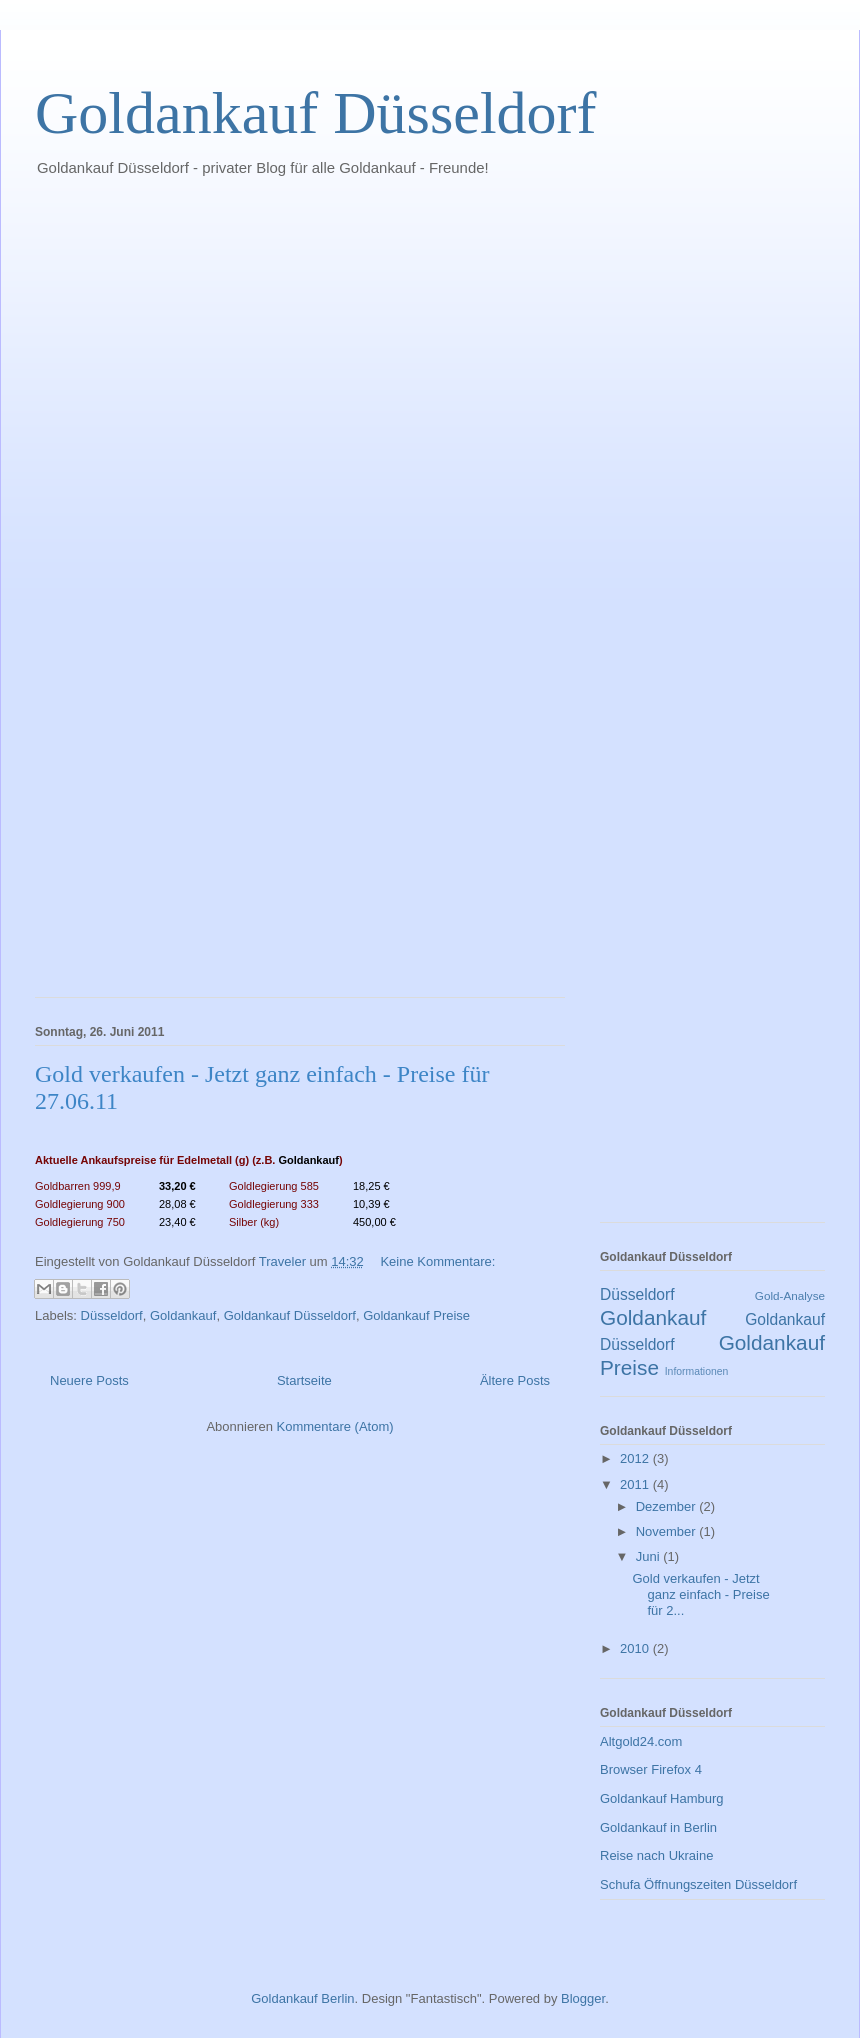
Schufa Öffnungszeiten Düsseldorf (698, 1884)
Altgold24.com (641, 1741)
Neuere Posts (89, 1380)
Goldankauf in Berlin (658, 1827)
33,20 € (177, 1186)
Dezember (668, 1506)
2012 (636, 1458)
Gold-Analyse (790, 1295)
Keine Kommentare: (437, 1261)
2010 (636, 1648)
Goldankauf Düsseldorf (316, 113)
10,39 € (371, 1204)
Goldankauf (308, 1160)
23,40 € (177, 1222)
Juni (649, 1556)
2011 (636, 1484)
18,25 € (371, 1186)
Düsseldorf (112, 1315)
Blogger (583, 1998)
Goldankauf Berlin (302, 1998)
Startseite (304, 1380)
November (668, 1531)
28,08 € (177, 1204)
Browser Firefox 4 (651, 1769)
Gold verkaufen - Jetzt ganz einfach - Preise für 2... (700, 1594)
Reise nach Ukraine (656, 1855)
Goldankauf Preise (416, 1315)
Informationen (697, 1371)
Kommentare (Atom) (335, 1426)
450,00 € (374, 1222)
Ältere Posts (515, 1380)
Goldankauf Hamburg (662, 1798)
